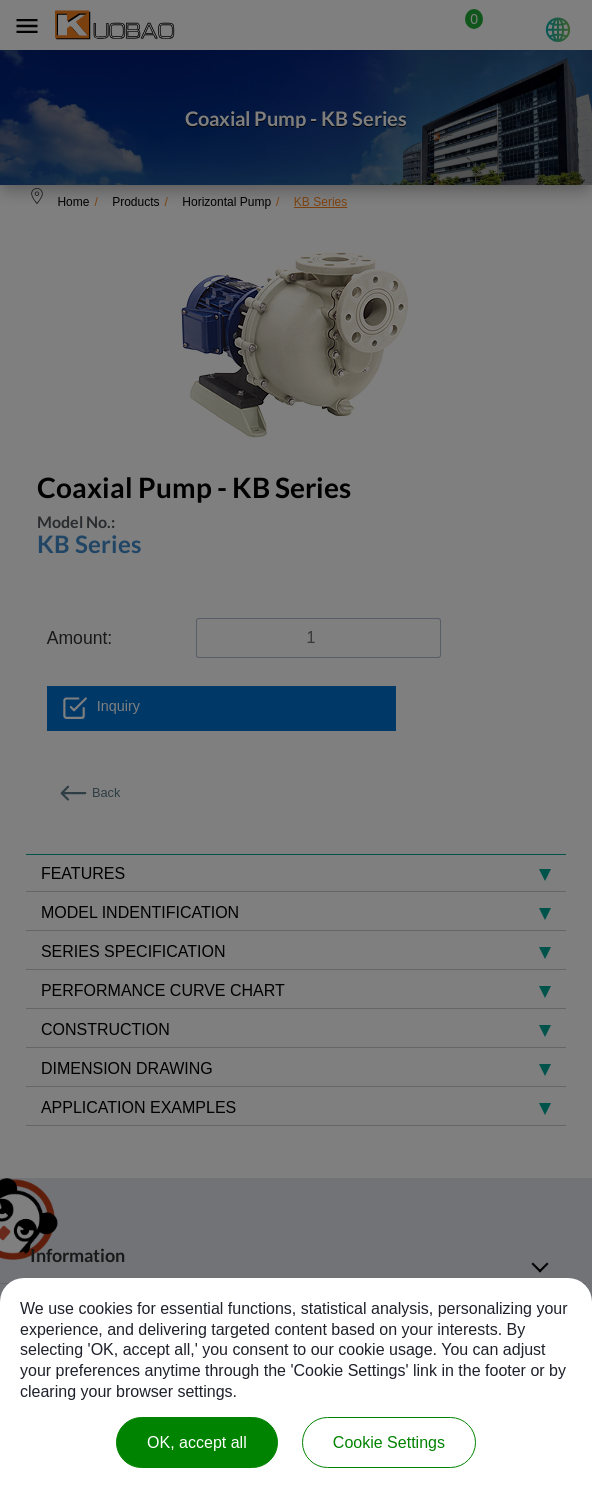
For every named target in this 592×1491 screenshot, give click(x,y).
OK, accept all (197, 1442)
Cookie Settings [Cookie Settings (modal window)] (389, 1442)
